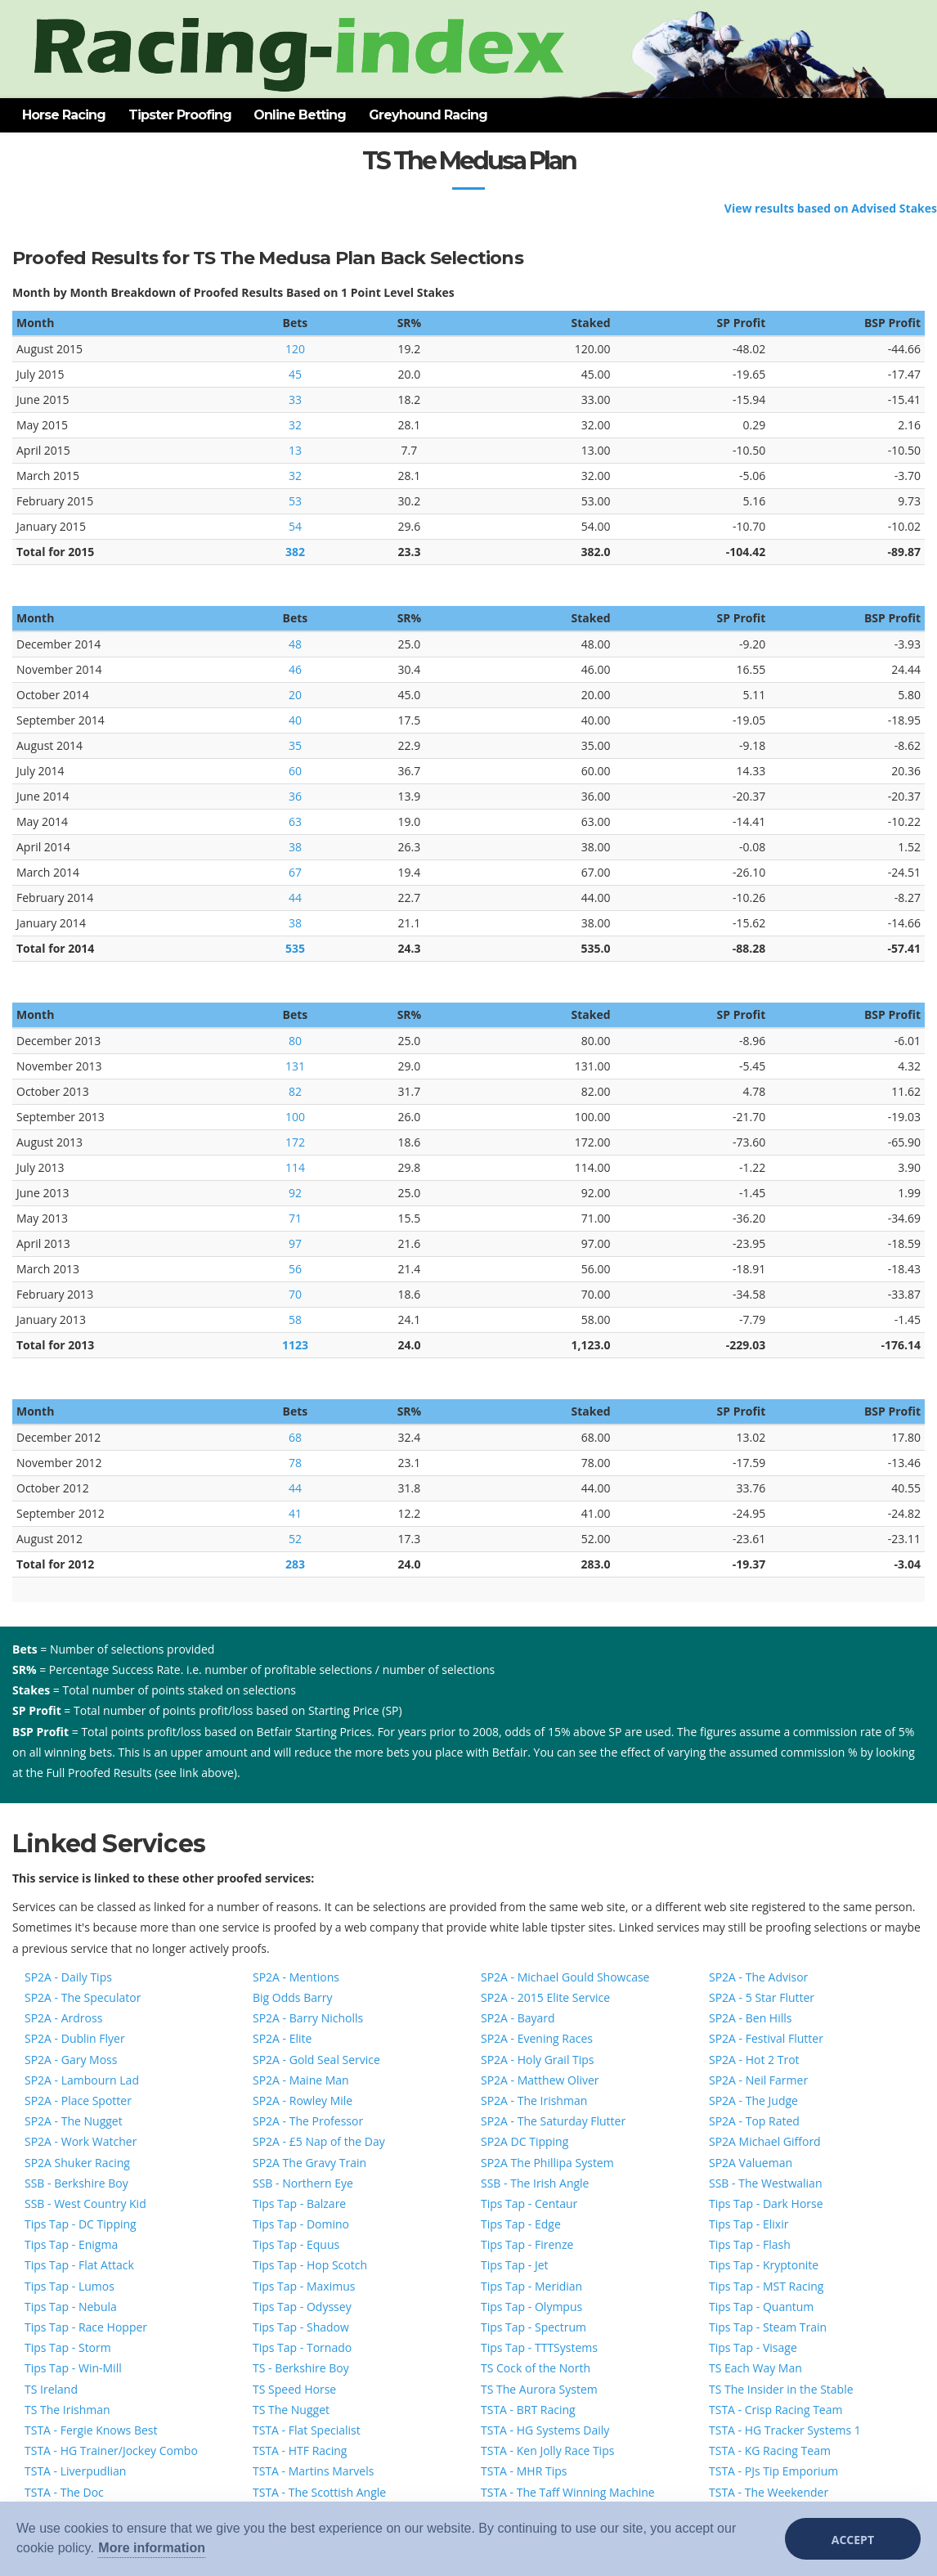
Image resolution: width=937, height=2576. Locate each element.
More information (151, 2548)
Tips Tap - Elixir (748, 2224)
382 (295, 551)
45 (295, 374)
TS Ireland (51, 2389)
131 (295, 1066)
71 (295, 1218)
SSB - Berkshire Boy (76, 2183)
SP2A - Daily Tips (68, 1977)
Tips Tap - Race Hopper (86, 2327)
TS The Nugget (291, 2409)
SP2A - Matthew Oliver (540, 2080)
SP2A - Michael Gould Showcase (565, 1977)
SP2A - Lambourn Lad (82, 2080)
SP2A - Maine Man (301, 2080)
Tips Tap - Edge (521, 2224)
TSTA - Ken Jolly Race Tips (547, 2450)
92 (295, 1192)
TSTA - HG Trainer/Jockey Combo (111, 2450)
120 (295, 349)
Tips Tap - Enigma (71, 2244)
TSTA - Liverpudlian (75, 2471)
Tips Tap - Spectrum (533, 2327)
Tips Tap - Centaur (529, 2203)
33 (295, 399)
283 (295, 1564)
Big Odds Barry (292, 1997)
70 (295, 1294)
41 (295, 1513)
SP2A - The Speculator (83, 1997)
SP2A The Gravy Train (309, 2162)
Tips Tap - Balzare (299, 2203)
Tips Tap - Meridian (531, 2286)
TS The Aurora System (539, 2389)
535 (295, 948)
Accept (853, 2539)
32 (295, 425)
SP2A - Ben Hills (750, 2018)
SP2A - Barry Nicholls (308, 2018)
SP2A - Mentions (296, 1977)
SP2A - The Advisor (758, 1977)
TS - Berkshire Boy (301, 2368)
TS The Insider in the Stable (781, 2389)
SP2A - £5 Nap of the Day (319, 2141)
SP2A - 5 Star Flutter (761, 1997)
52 (295, 1538)
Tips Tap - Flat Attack (79, 2265)
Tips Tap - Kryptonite (763, 2265)
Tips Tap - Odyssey (302, 2306)
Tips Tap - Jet (515, 2265)
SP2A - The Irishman (534, 2100)
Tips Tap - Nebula (71, 2306)
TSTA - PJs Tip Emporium (773, 2471)
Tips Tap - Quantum (761, 2306)
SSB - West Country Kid (85, 2203)
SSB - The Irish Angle (535, 2183)
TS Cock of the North (535, 2368)
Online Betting (299, 115)
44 (295, 897)
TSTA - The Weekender (768, 2492)
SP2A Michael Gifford (765, 2141)
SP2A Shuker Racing (77, 2162)
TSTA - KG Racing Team (770, 2450)
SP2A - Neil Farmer (758, 2080)
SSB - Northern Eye (303, 2183)
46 (295, 669)
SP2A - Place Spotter (78, 2100)
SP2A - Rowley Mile (302, 2100)
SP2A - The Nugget (74, 2121)
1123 (295, 1345)
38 (295, 847)
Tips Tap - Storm (68, 2347)
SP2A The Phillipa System (547, 2162)
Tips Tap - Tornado (302, 2347)
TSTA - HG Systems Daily (545, 2430)
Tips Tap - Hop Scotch (310, 2265)
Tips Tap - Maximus (304, 2286)
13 (295, 450)
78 (295, 1462)
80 (295, 1040)
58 (295, 1319)
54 (295, 526)
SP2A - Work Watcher (81, 2141)
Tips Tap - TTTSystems (539, 2347)
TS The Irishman (67, 2409)
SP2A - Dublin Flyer (75, 2038)
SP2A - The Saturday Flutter (553, 2121)
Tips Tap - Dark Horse (766, 2203)
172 (295, 1142)
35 (295, 745)
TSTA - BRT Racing (528, 2409)
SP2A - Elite (282, 2038)
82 (295, 1091)
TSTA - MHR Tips (524, 2471)
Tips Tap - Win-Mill (73, 2368)
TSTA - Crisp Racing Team (775, 2409)
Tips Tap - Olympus (531, 2306)
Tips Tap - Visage (753, 2347)
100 (295, 1116)
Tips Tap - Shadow (301, 2327)
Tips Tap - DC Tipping (81, 2224)
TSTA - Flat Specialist (307, 2430)
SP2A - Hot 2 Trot (754, 2059)
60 (295, 771)
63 (295, 821)
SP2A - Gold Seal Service (316, 2059)
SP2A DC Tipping (524, 2141)
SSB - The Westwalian (765, 2183)
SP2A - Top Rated (754, 2121)
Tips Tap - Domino (301, 2224)
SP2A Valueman (750, 2162)
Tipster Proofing (179, 115)
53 (295, 501)
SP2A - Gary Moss (71, 2059)
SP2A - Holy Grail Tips (537, 2059)
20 (295, 694)
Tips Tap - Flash (750, 2244)
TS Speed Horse (294, 2389)
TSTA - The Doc (64, 2492)
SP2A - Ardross (63, 2018)
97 (295, 1243)
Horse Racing (63, 115)
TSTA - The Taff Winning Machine (568, 2492)
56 (295, 1269)
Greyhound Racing (428, 115)
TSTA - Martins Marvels (313, 2471)
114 (295, 1167)
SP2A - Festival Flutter (766, 2038)
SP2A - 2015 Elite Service (545, 1997)
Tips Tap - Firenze (527, 2244)
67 (295, 872)
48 (295, 644)
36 (295, 796)
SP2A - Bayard (518, 2018)
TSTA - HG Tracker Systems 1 (785, 2430)
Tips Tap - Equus (296, 2244)
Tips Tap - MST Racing (766, 2286)
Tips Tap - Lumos (69, 2286)
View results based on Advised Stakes (830, 208)
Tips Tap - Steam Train (768, 2327)
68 (295, 1437)
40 (295, 720)
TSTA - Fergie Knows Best (91, 2430)
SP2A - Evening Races (537, 2038)
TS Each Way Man (755, 2368)
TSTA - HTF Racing (300, 2450)
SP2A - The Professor (308, 2121)
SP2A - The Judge (753, 2100)
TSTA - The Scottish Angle (319, 2492)
